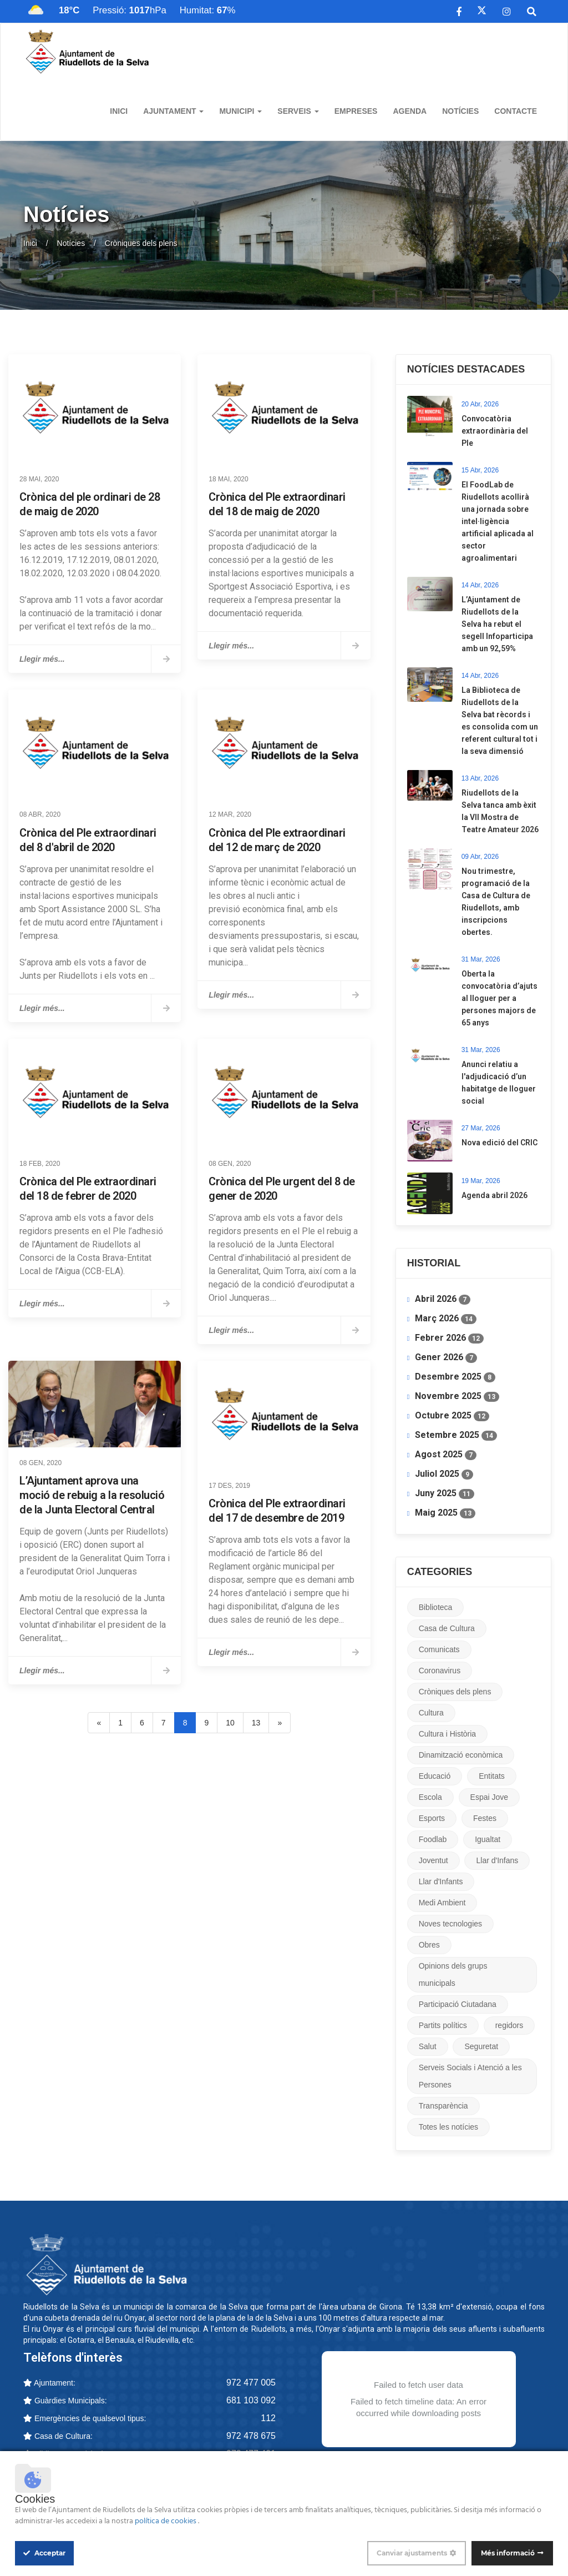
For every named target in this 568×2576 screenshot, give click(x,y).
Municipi (240, 111)
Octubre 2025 (452, 1415)
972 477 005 (251, 2382)
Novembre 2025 (457, 1396)
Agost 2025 (445, 1454)
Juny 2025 (444, 1493)
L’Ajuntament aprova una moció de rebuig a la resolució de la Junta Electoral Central (91, 1495)
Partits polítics (443, 2025)
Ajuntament (173, 111)
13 (256, 1722)
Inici (119, 111)
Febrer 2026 (449, 1338)
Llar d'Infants (441, 1881)
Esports (432, 1818)
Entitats (492, 1776)
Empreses (356, 111)
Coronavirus (439, 1670)
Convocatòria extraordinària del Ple (495, 430)
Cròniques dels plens (455, 1691)
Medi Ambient (442, 1902)
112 (268, 2418)
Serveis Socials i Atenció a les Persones (470, 2076)
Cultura (431, 1712)
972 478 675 (251, 2436)
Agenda (410, 111)
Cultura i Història (447, 1733)
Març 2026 (445, 1318)
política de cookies (166, 2521)
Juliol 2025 (444, 1474)
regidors (509, 2025)
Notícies (460, 111)
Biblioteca (436, 1607)
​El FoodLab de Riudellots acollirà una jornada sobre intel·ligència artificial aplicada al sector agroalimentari (498, 521)
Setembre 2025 (456, 1435)
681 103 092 (251, 2400)
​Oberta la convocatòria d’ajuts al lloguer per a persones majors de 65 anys (499, 998)
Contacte (515, 111)
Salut (428, 2046)
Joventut (433, 1860)
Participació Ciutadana (457, 2004)
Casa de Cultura (447, 1628)
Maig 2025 (445, 1512)
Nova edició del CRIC (499, 1142)
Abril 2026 (442, 1299)
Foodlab (433, 1839)
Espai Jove (489, 1797)
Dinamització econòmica (461, 1754)
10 (230, 1722)
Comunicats (439, 1649)
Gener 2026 (446, 1357)
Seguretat (481, 2046)
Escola (430, 1797)
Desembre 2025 (455, 1376)
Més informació (508, 2553)
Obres (429, 1944)
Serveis (297, 111)
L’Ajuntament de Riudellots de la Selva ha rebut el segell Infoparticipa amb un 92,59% (497, 624)
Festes (484, 1818)
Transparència (443, 2105)
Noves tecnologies (450, 1923)
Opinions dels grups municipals (453, 1974)
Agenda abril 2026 (495, 1195)
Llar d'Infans (497, 1860)
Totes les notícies (448, 2126)
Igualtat (487, 1839)
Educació (435, 1776)
